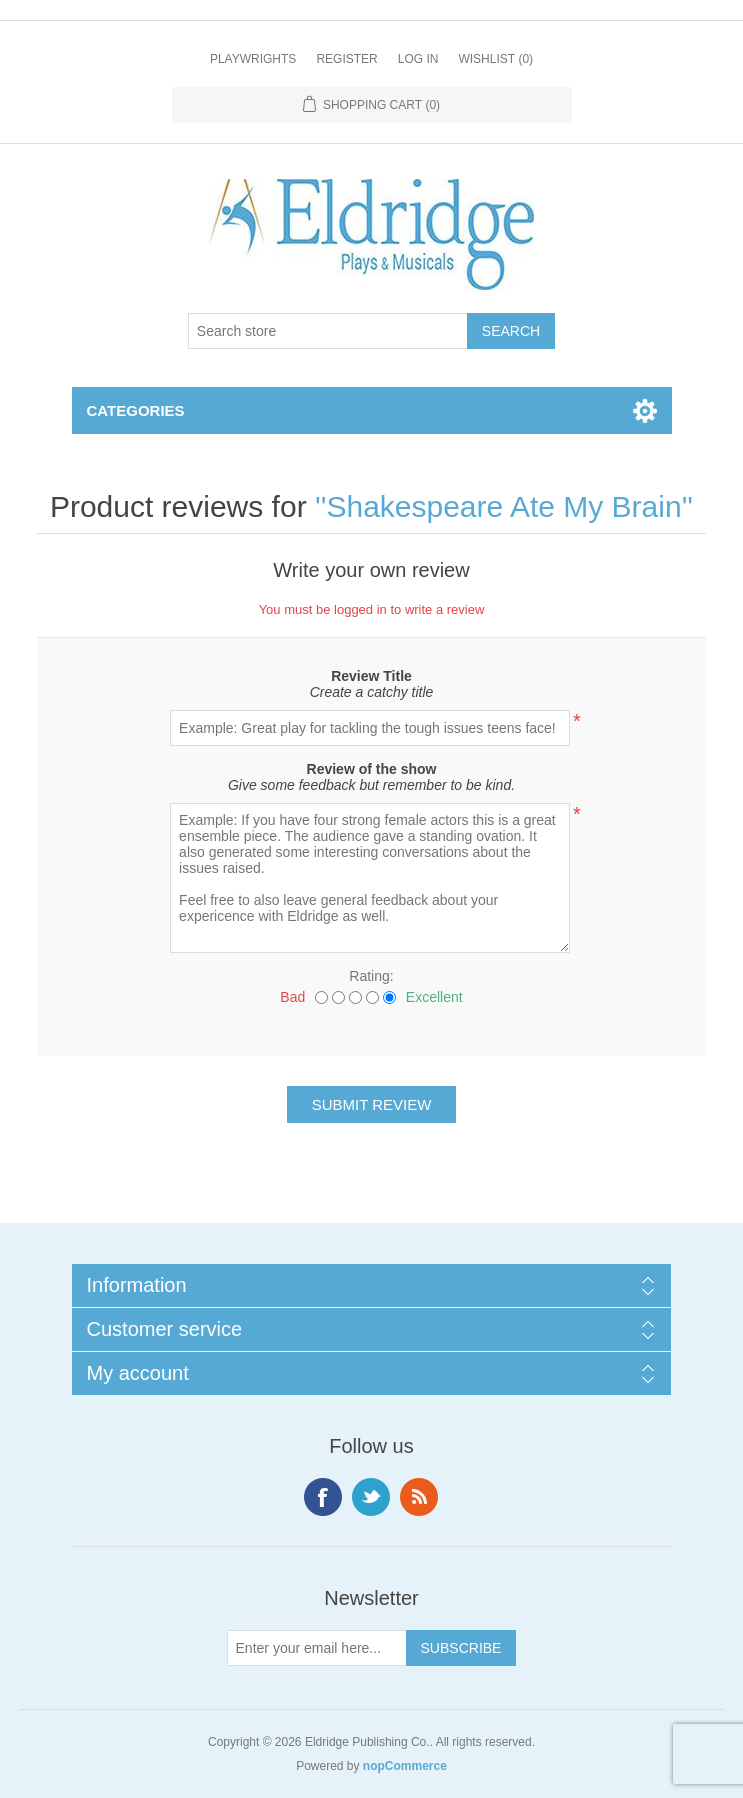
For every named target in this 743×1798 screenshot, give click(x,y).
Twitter (371, 1497)
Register (346, 59)
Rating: (371, 976)
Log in (418, 59)
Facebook (323, 1497)
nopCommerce (405, 1766)
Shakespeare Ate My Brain (503, 506)
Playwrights (253, 59)
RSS (419, 1497)
